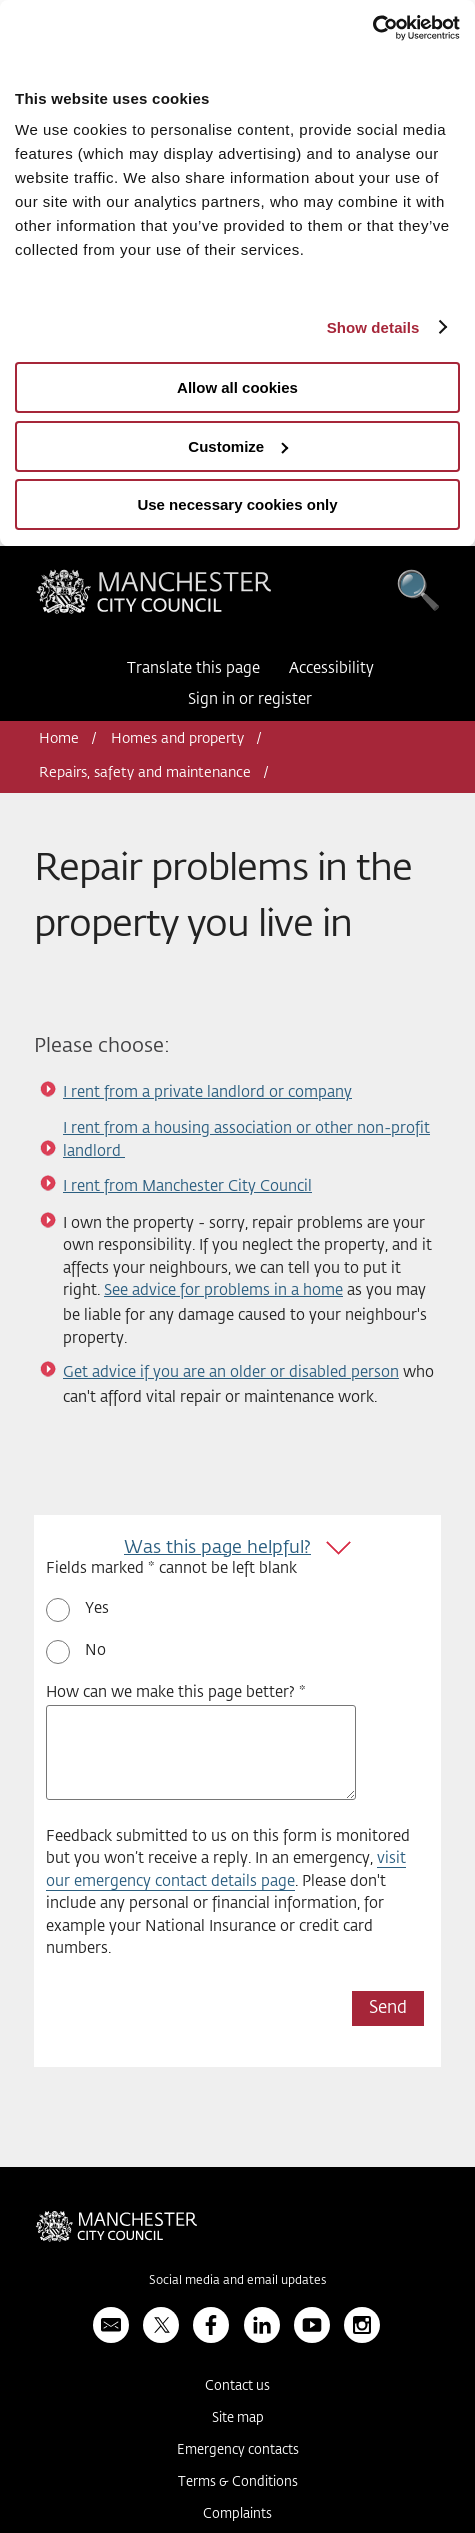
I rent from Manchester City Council (187, 1186)
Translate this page (193, 668)
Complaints (237, 2514)
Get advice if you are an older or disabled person (231, 1372)
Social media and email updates (237, 2281)
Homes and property (177, 739)
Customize (238, 446)
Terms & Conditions (238, 2482)
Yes (97, 1608)
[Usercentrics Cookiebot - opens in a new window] (372, 28)
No (95, 1650)
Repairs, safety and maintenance (145, 773)
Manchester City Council (154, 597)
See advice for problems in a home (223, 1290)
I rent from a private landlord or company (207, 1092)
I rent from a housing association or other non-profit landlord (246, 1140)
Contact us (237, 2386)
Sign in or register (250, 699)
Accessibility (331, 668)
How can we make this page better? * (176, 1692)
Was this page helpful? (217, 1548)
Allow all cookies (237, 387)
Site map (238, 2418)
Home (59, 739)
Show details (373, 327)
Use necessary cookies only (237, 504)
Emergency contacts (238, 2450)
